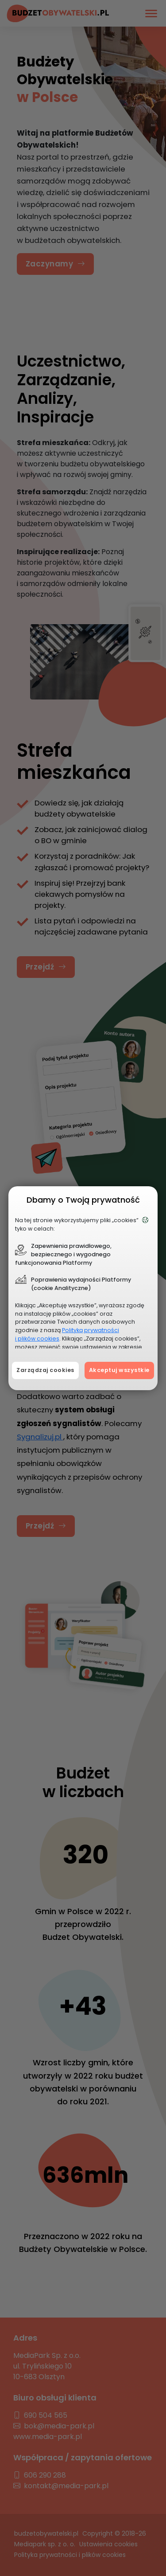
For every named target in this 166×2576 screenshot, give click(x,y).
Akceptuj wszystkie (119, 1370)
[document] (83, 1288)
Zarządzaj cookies (45, 1370)
